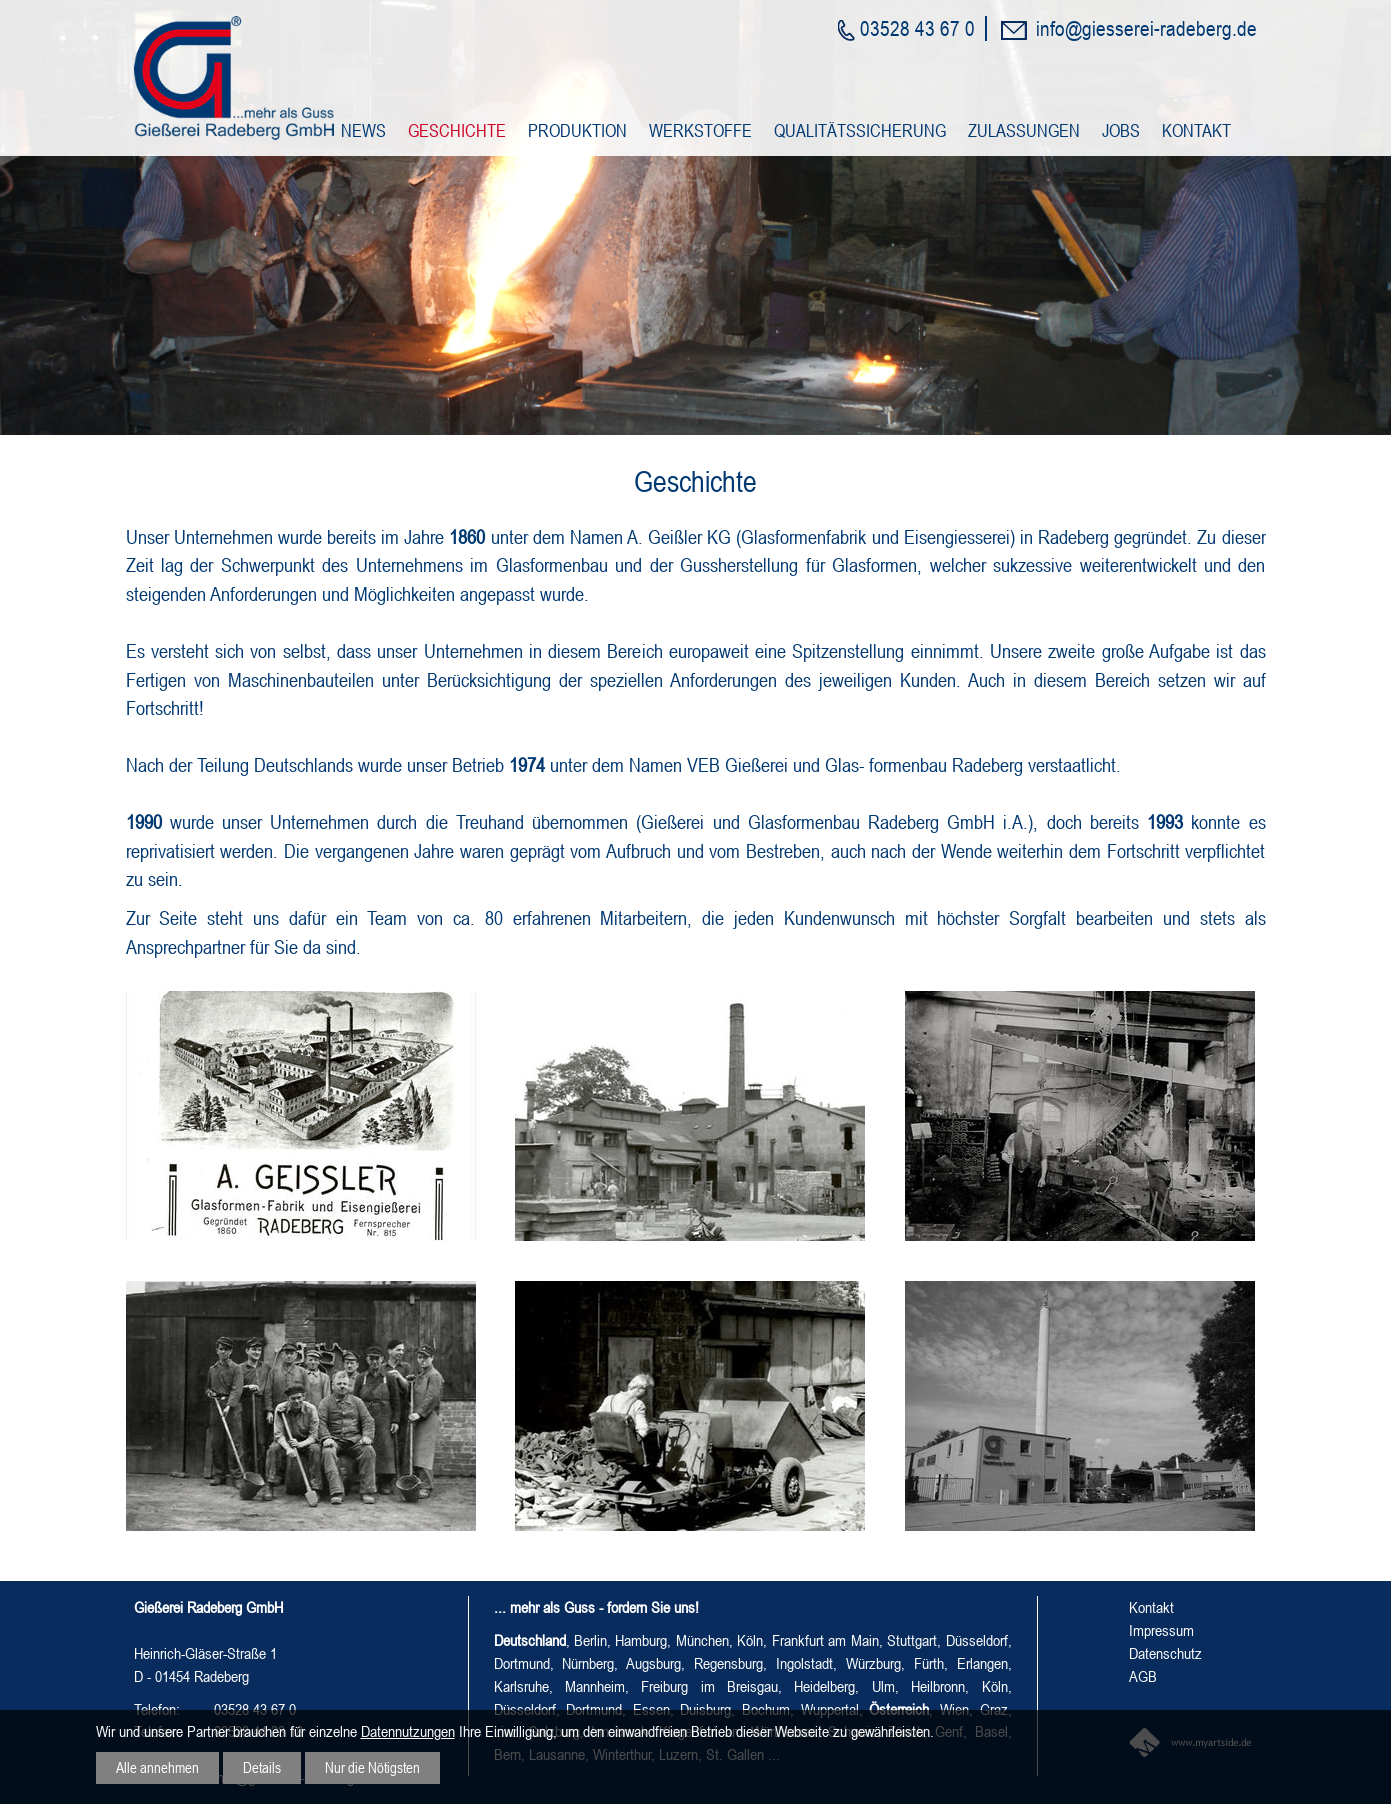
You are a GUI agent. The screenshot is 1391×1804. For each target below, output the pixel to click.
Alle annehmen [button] (159, 1767)
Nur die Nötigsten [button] (380, 1767)
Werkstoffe (700, 130)
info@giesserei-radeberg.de (1146, 28)
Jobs (1121, 130)
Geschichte (457, 130)
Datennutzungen (408, 1729)
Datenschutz (1165, 1653)
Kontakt (1196, 130)
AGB (1143, 1676)
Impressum (1161, 1630)
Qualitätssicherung (860, 130)
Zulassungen (1024, 130)
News (363, 130)
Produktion (577, 130)
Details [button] (266, 1767)
